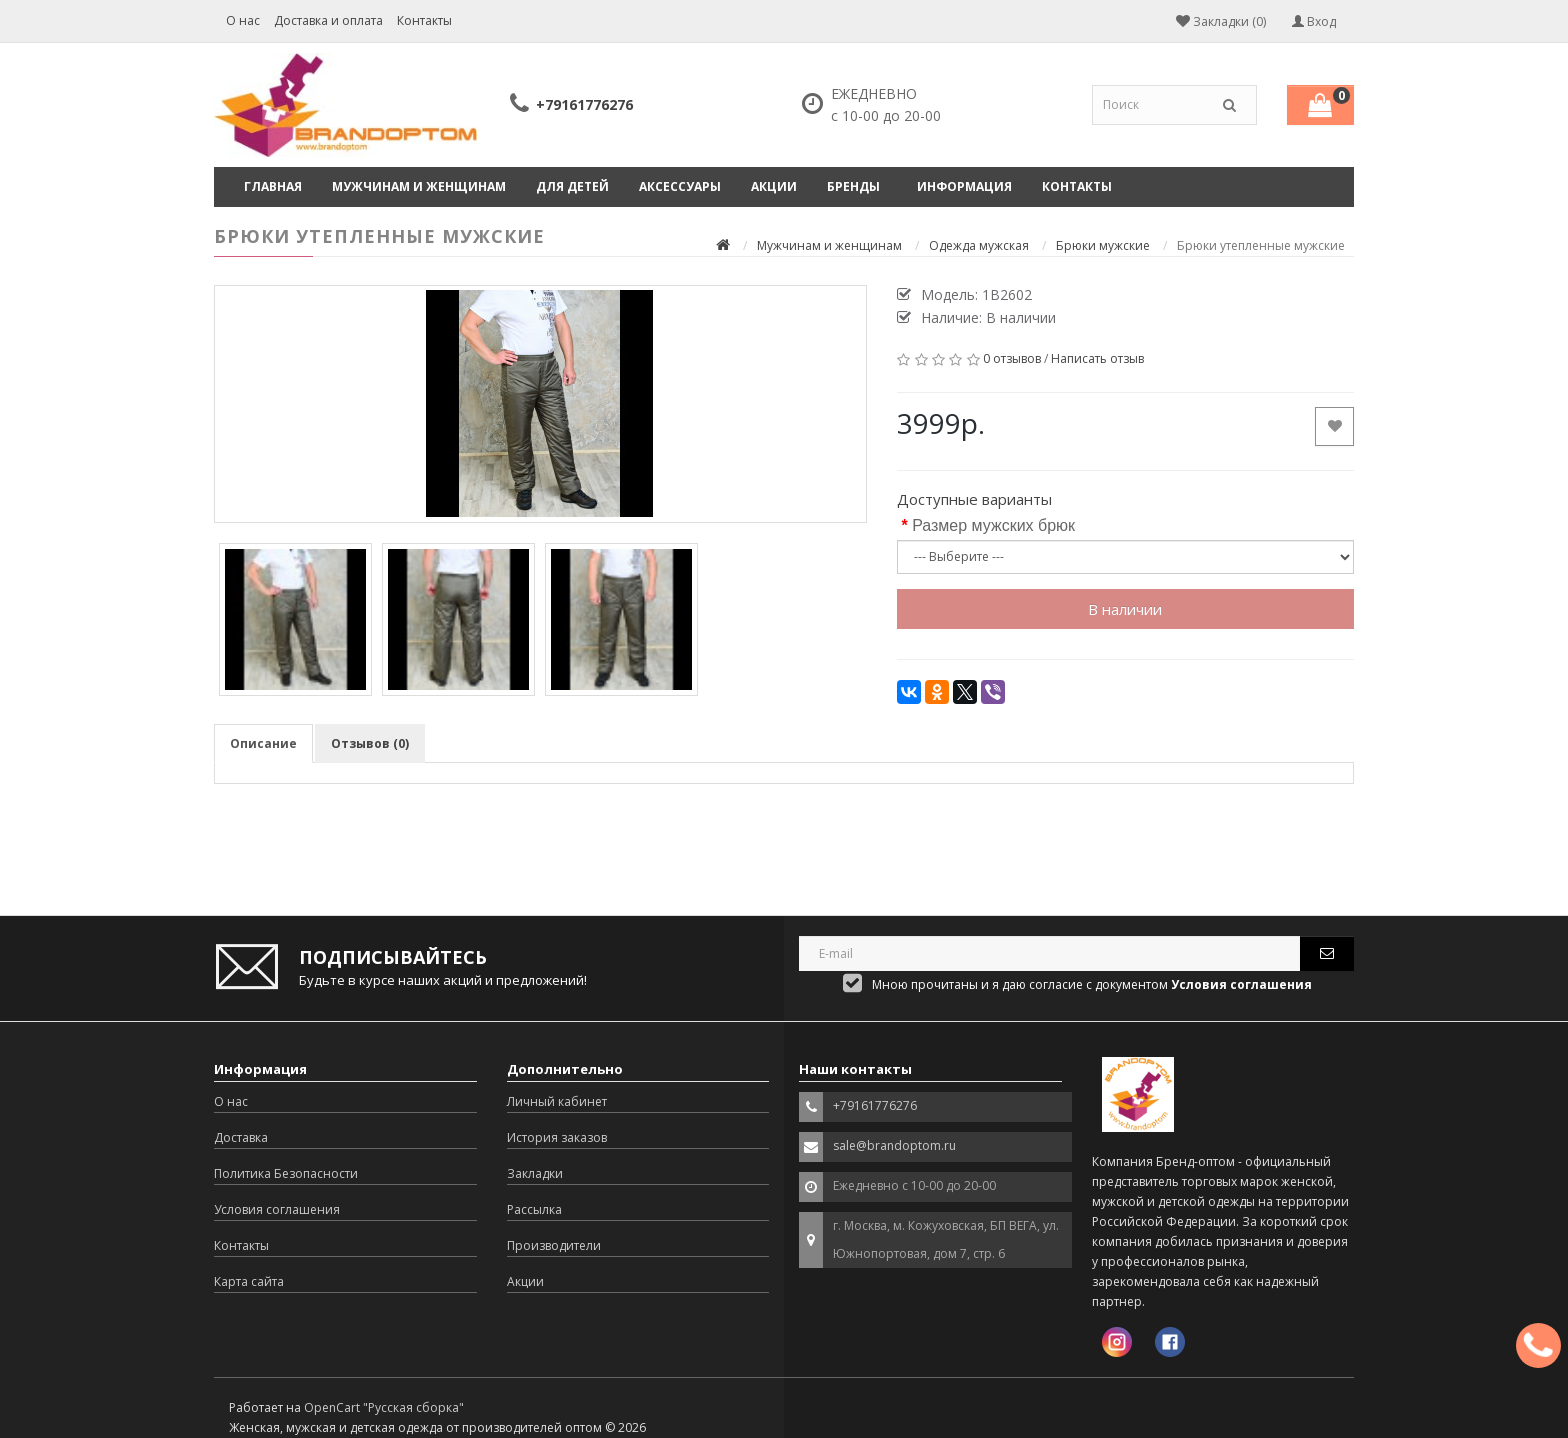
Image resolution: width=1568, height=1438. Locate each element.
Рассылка (534, 1209)
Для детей (572, 186)
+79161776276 (584, 104)
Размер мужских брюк (993, 525)
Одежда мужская (979, 245)
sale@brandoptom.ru (894, 1145)
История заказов (557, 1137)
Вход (1314, 21)
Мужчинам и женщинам (419, 186)
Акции (774, 186)
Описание (263, 743)
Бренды (853, 186)
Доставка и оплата (328, 20)
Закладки (535, 1173)
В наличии (1125, 609)
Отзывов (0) (370, 743)
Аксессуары (680, 186)
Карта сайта (249, 1281)
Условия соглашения (277, 1209)
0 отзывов (1012, 358)
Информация (964, 186)
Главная (273, 186)
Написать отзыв (1097, 358)
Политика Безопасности (286, 1173)
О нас (243, 20)
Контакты (424, 20)
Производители (554, 1245)
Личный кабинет (557, 1101)
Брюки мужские (1103, 245)
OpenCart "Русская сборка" (384, 1407)
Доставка (241, 1137)
